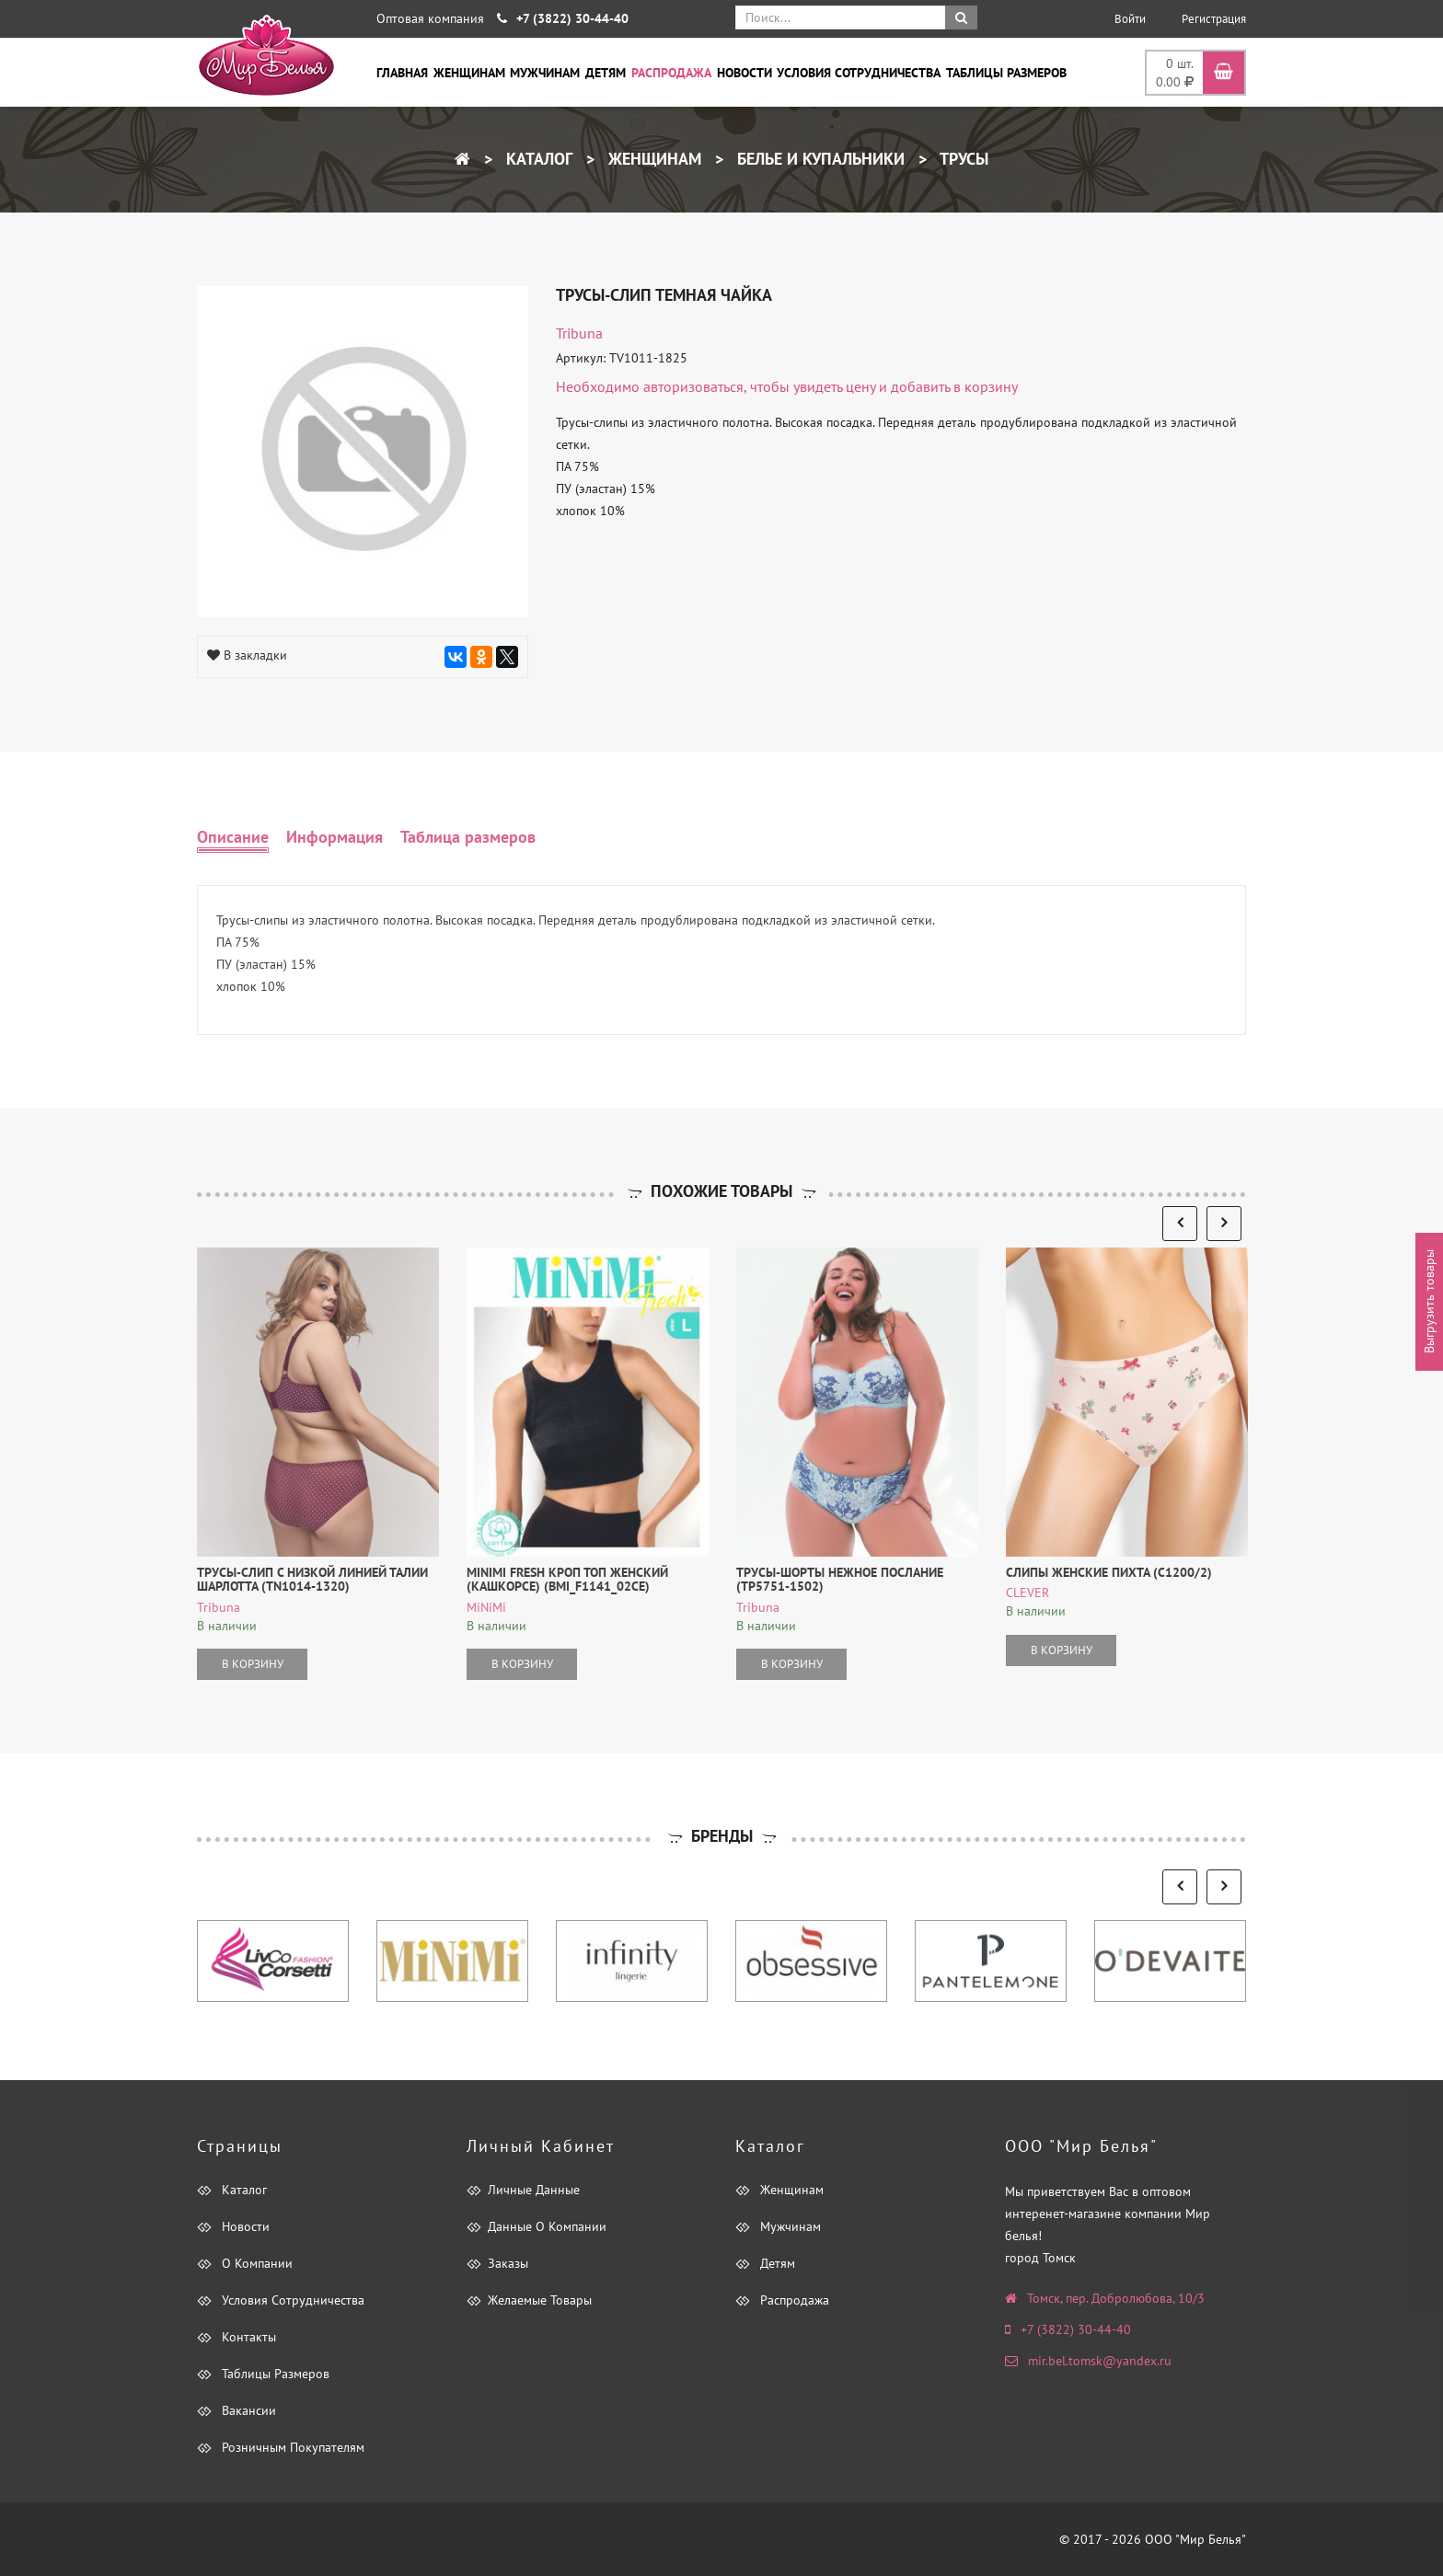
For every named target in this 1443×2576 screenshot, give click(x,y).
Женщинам (469, 72)
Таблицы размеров (1006, 72)
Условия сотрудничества (859, 72)
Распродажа (671, 72)
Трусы (962, 158)
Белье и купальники (819, 158)
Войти (1130, 19)
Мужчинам (545, 72)
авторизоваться (693, 386)
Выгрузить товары (1429, 1302)
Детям (605, 72)
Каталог (537, 158)
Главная (402, 72)
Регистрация (1214, 19)
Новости (744, 72)
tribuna (579, 333)
